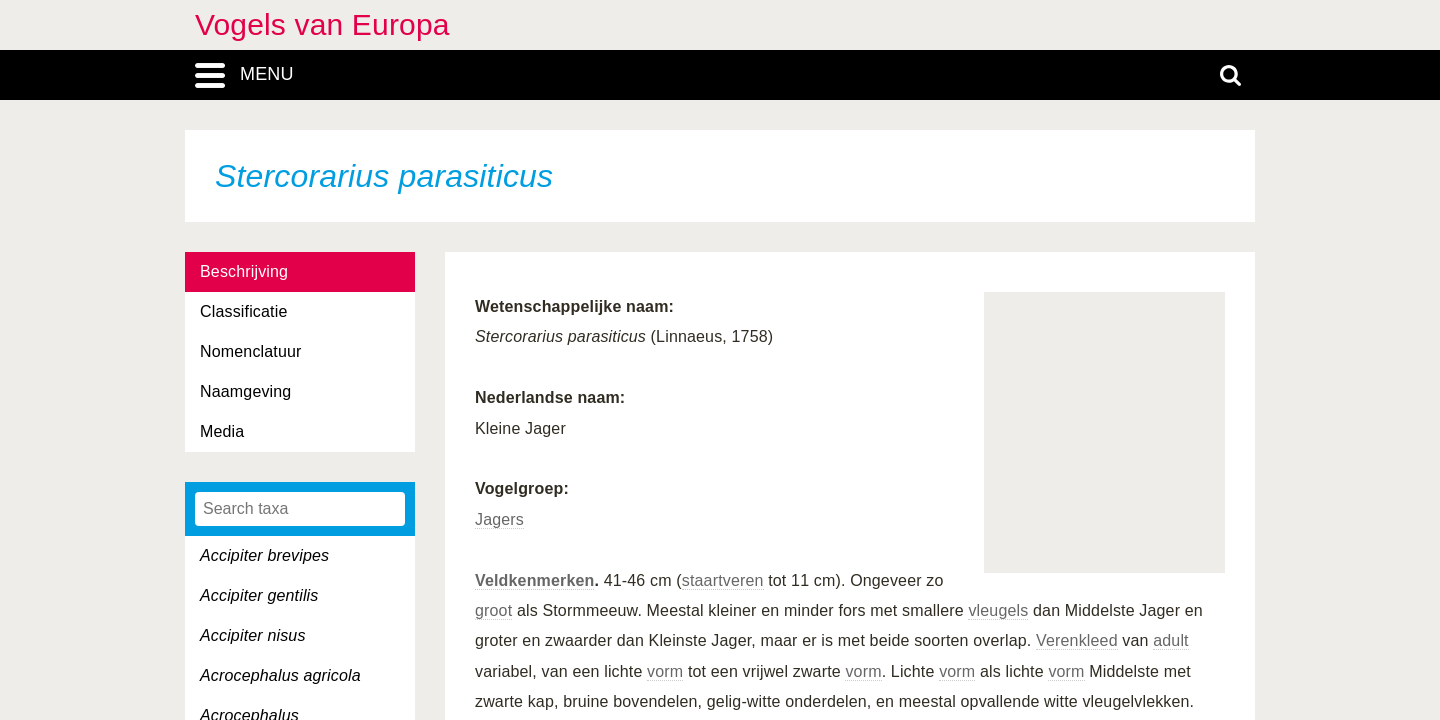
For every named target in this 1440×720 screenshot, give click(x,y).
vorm (665, 671)
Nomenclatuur (251, 351)
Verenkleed (1077, 640)
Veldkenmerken (534, 580)
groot (493, 610)
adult (1171, 640)
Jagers (499, 519)
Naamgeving (245, 391)
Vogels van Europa (322, 24)
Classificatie (243, 311)
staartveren (723, 580)
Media (222, 431)
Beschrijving (244, 271)
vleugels (998, 610)
